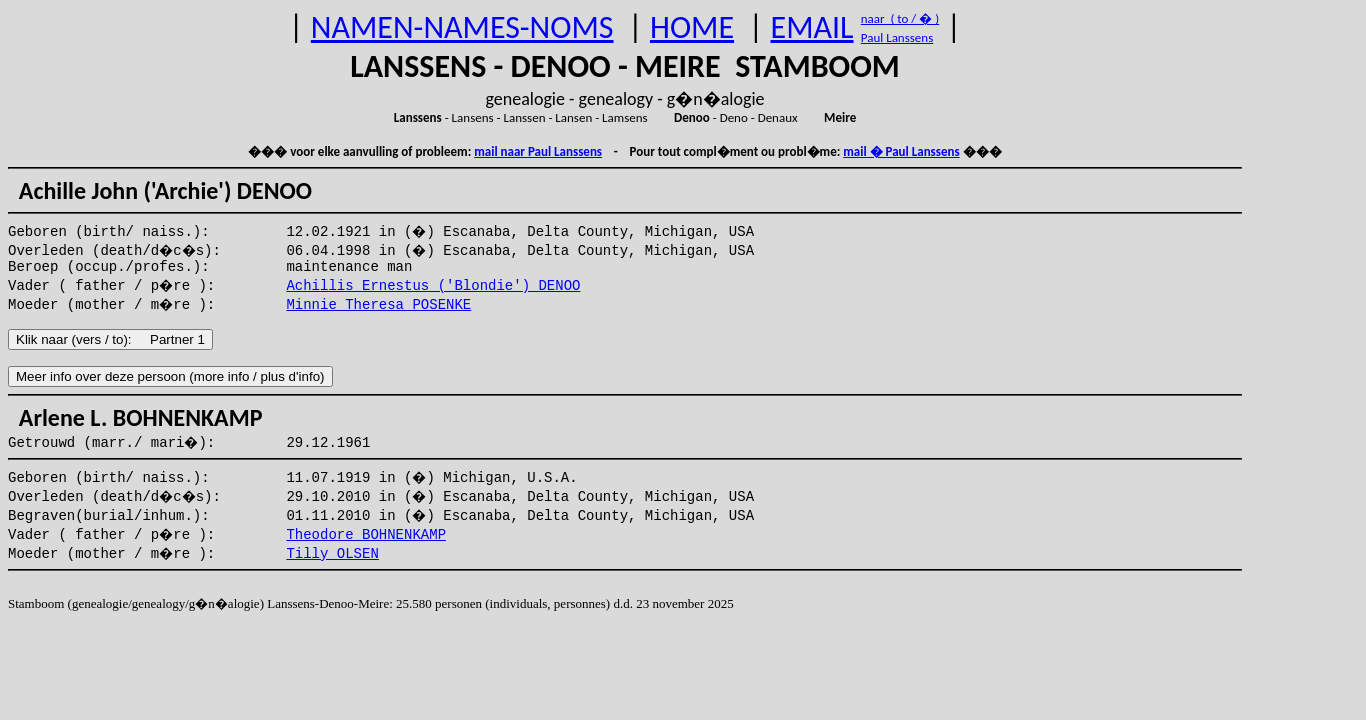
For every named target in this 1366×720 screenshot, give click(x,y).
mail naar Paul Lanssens (538, 151)
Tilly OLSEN (332, 554)
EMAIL (812, 27)
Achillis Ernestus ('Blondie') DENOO (433, 286)
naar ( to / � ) (900, 18)
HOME (692, 27)
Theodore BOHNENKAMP (366, 535)
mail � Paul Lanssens (901, 151)
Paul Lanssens (897, 37)
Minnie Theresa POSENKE (378, 305)
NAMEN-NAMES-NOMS (462, 27)
